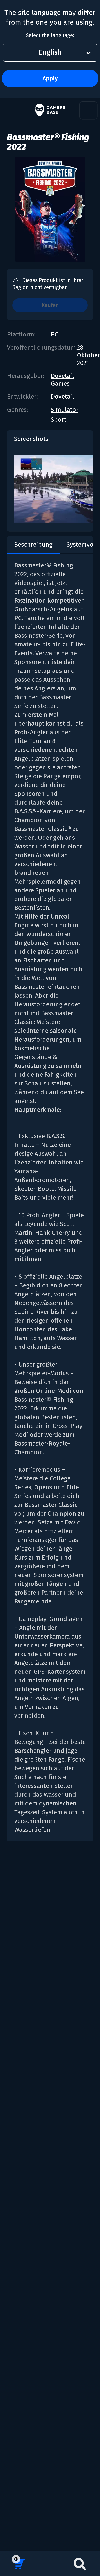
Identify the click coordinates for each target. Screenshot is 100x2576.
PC (54, 334)
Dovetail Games (62, 379)
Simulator (64, 409)
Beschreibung (33, 544)
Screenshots (31, 438)
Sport (58, 419)
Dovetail (62, 396)
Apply (50, 78)
